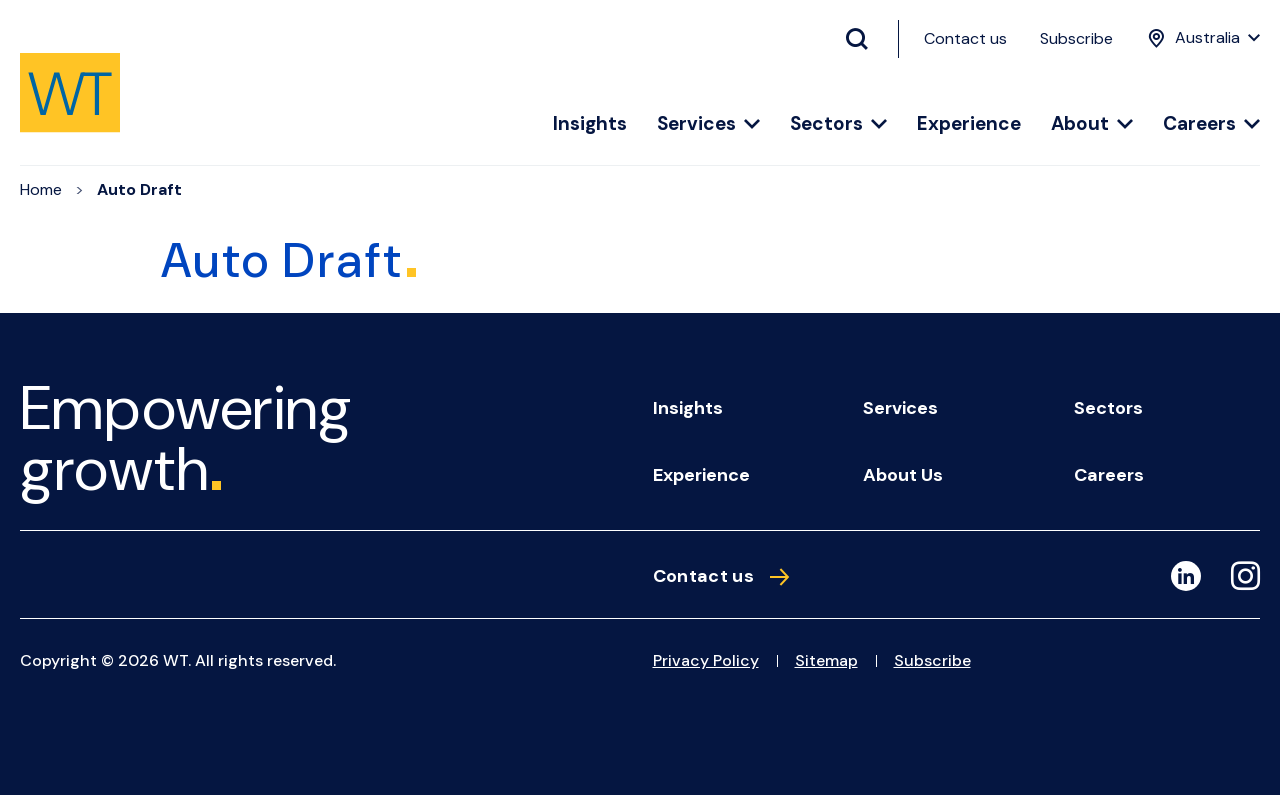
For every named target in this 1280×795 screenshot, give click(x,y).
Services (708, 124)
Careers (1211, 124)
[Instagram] (1245, 579)
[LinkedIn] (1186, 576)
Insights (590, 124)
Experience (969, 124)
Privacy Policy (706, 660)
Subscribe (1076, 38)
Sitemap (826, 660)
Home (41, 189)
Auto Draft (139, 189)
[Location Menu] (1201, 38)
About (1092, 124)
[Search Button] (865, 39)
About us (903, 475)
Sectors (838, 124)
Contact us (965, 38)
